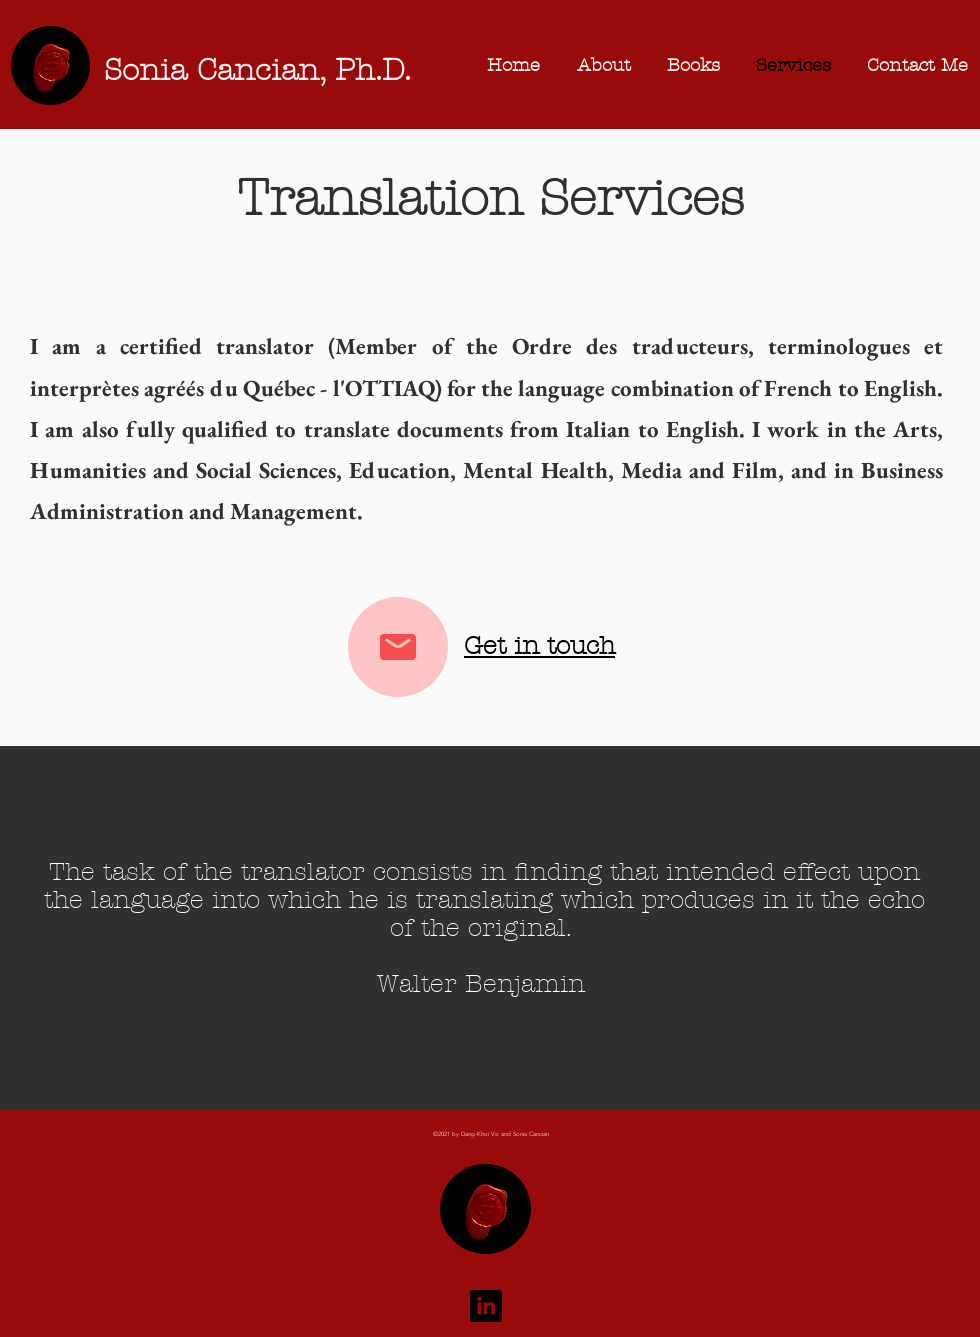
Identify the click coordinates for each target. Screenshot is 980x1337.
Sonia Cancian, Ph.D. (257, 70)
